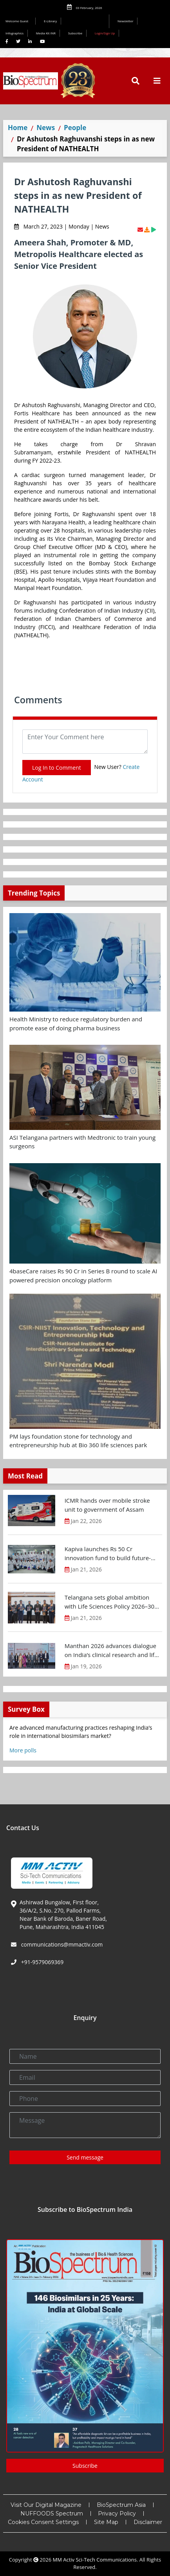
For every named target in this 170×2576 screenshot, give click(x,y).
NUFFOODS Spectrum (51, 2513)
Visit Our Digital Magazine (46, 2504)
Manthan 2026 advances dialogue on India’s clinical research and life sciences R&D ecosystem (111, 1650)
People (75, 127)
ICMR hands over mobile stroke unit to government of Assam (107, 1504)
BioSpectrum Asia (121, 2504)
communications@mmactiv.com (61, 1944)
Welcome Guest (18, 21)
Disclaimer (148, 2522)
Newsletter (126, 21)
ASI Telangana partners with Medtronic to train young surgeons (82, 1141)
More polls (22, 1750)
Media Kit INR (46, 33)
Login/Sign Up (105, 33)
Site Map (106, 2522)
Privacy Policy (117, 2513)
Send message (85, 2157)
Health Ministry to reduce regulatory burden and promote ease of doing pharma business (75, 1023)
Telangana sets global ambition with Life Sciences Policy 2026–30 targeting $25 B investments (109, 1602)
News (45, 127)
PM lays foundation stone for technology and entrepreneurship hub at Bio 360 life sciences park (78, 1440)
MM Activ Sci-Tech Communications (94, 2559)
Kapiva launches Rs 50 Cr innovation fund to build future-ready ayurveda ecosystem (108, 1553)
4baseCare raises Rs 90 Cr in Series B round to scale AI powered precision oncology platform (83, 1275)
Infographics (14, 33)
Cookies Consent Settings (43, 2522)
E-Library (50, 21)
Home (17, 127)
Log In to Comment (56, 767)
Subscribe (75, 33)
